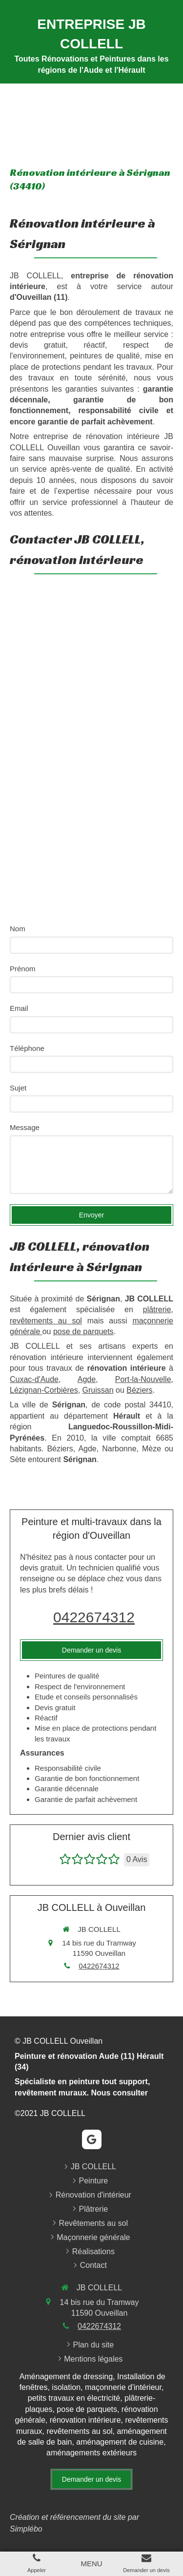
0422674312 (94, 1617)
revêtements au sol (46, 1321)
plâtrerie (157, 1309)
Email (19, 1008)
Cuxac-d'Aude (34, 1379)
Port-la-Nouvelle (143, 1379)
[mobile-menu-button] (91, 2563)
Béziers (139, 1390)
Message (25, 1127)
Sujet (18, 1088)
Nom (17, 928)
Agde (87, 1379)
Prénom (23, 968)
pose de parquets (83, 1331)
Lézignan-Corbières (44, 1390)
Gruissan (98, 1390)
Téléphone (27, 1048)
